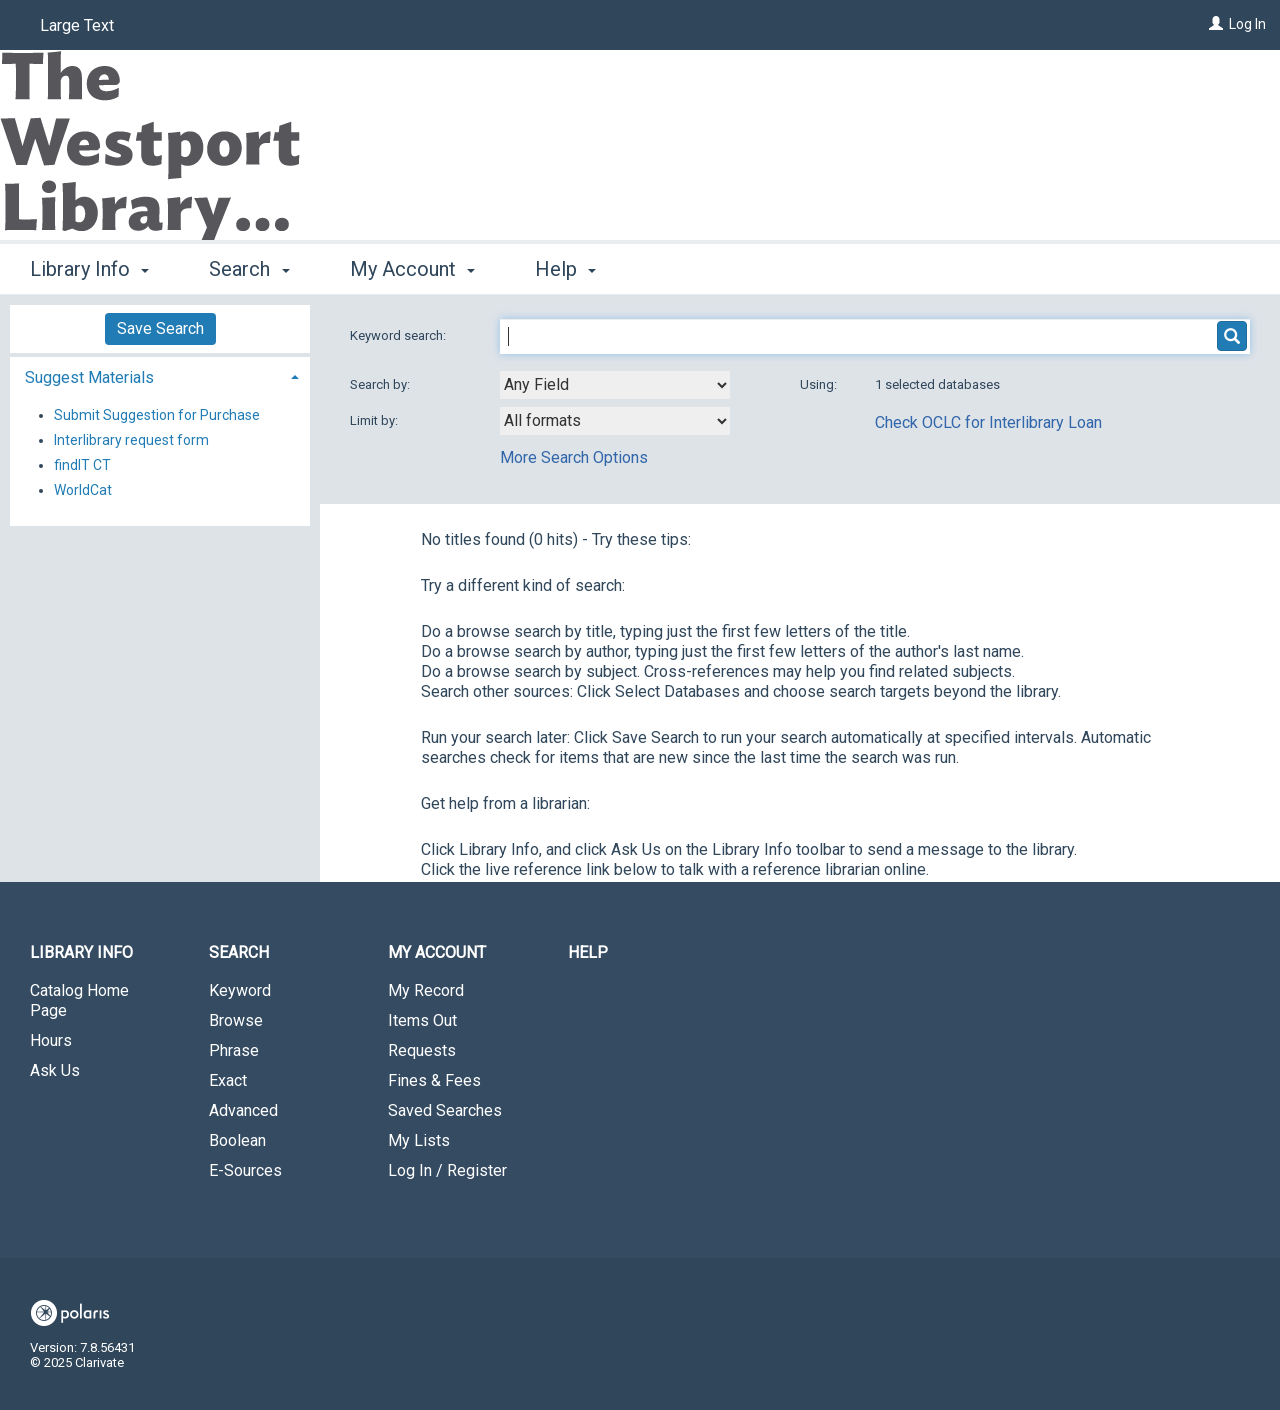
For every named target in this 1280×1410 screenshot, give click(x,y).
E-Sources (245, 1170)
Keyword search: (399, 335)
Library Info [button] (89, 269)
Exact (228, 1080)
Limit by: (375, 420)
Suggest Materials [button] (89, 377)
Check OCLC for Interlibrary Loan (988, 422)
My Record (426, 990)
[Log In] (1216, 24)
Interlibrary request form (131, 440)
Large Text (77, 25)
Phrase (234, 1050)
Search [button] (249, 269)
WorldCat (83, 490)
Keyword (240, 990)
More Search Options (574, 457)
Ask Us (55, 1070)
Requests (422, 1050)
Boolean (237, 1140)
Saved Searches (445, 1110)
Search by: (381, 384)
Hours (51, 1040)
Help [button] (565, 269)
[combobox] (615, 385)
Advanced (243, 1110)
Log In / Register (447, 1170)
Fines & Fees (434, 1080)
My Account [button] (412, 269)
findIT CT (82, 465)
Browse (236, 1020)
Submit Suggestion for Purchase (157, 415)
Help (588, 952)
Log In (1247, 24)
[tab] (160, 375)
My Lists (419, 1140)
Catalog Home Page (79, 1000)
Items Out (422, 1020)
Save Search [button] (160, 328)
